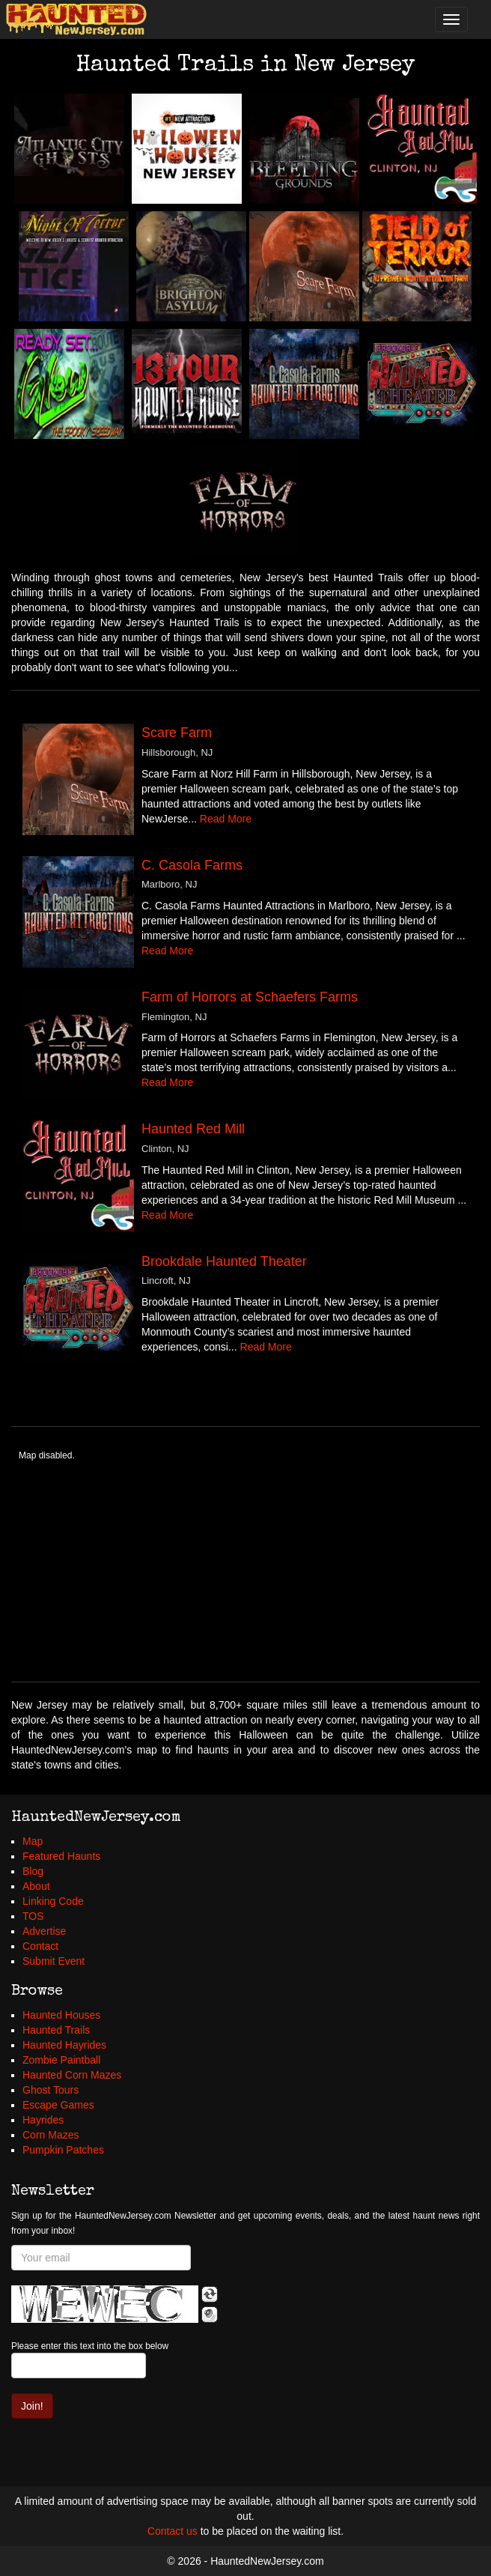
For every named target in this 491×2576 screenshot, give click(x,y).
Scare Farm (176, 732)
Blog (32, 1871)
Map (32, 1841)
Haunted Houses (61, 2015)
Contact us (172, 2531)
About (36, 1886)
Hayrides (43, 2120)
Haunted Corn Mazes (71, 2075)
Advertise (44, 1931)
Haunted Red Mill (193, 1128)
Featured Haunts (61, 1856)
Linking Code (53, 1901)
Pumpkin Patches (63, 2150)
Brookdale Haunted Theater (224, 1261)
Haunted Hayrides (64, 2045)
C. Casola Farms (192, 865)
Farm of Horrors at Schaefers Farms (249, 997)
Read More (225, 819)
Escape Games (58, 2105)
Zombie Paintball (61, 2060)
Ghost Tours (50, 2090)
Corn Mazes (50, 2135)
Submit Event (53, 1961)
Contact (40, 1946)
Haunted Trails (56, 2030)
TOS (33, 1916)
